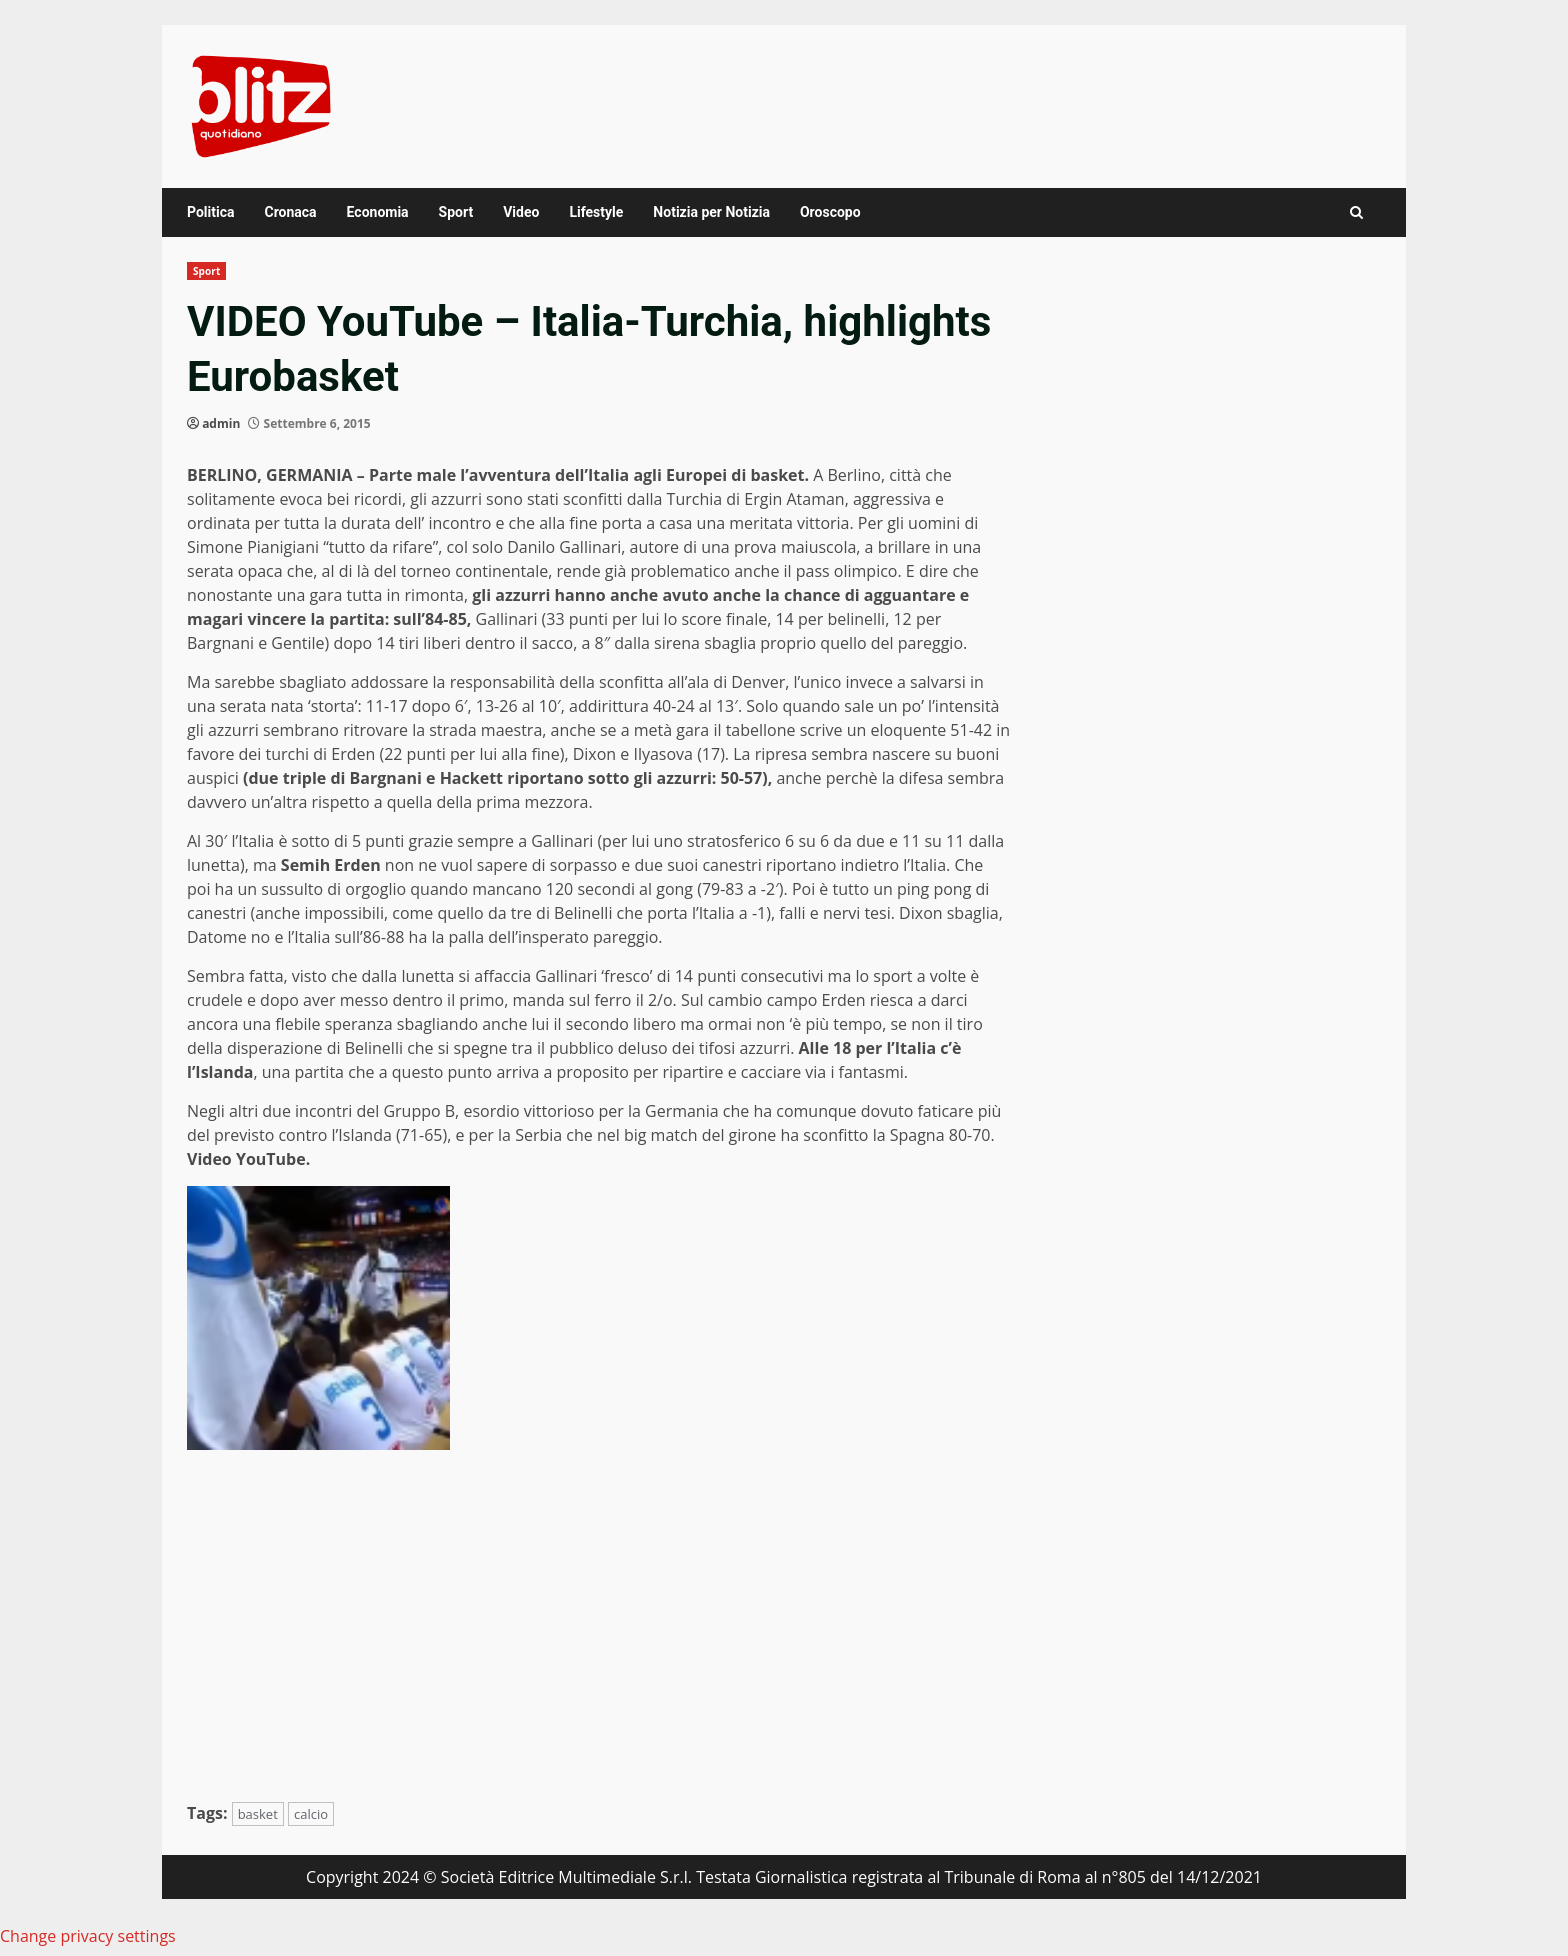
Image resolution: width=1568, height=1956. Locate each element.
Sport (456, 212)
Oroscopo (830, 212)
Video (521, 212)
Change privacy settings (88, 1936)
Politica (210, 212)
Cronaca (290, 212)
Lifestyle (596, 212)
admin (221, 423)
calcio (311, 1814)
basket (258, 1814)
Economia (378, 212)
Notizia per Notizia (711, 212)
